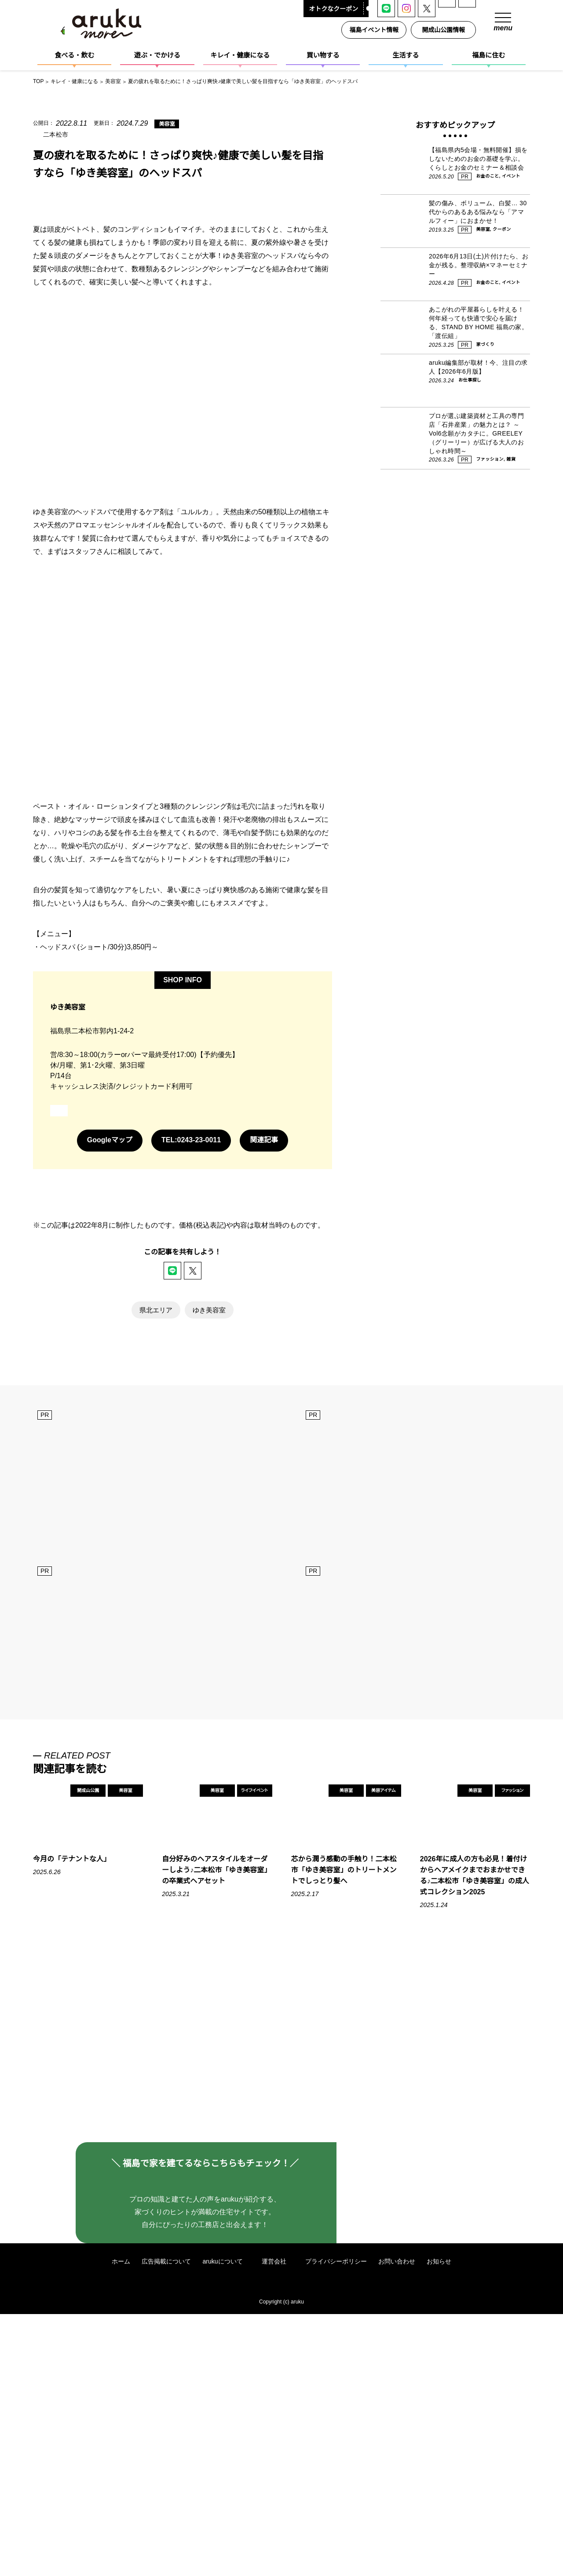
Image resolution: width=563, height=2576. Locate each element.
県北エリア (155, 1503)
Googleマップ (109, 1334)
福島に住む (488, 55)
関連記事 (265, 1334)
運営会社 (278, 2523)
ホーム (120, 2523)
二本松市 (56, 134)
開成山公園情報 (445, 29)
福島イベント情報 (375, 29)
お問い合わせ (397, 2523)
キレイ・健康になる (240, 55)
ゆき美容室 (209, 1503)
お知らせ (439, 2523)
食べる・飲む (74, 55)
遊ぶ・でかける (157, 55)
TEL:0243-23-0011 (191, 1334)
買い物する (323, 55)
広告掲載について (165, 2523)
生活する (405, 55)
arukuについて (226, 2523)
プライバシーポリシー (336, 2523)
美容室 (160, 124)
